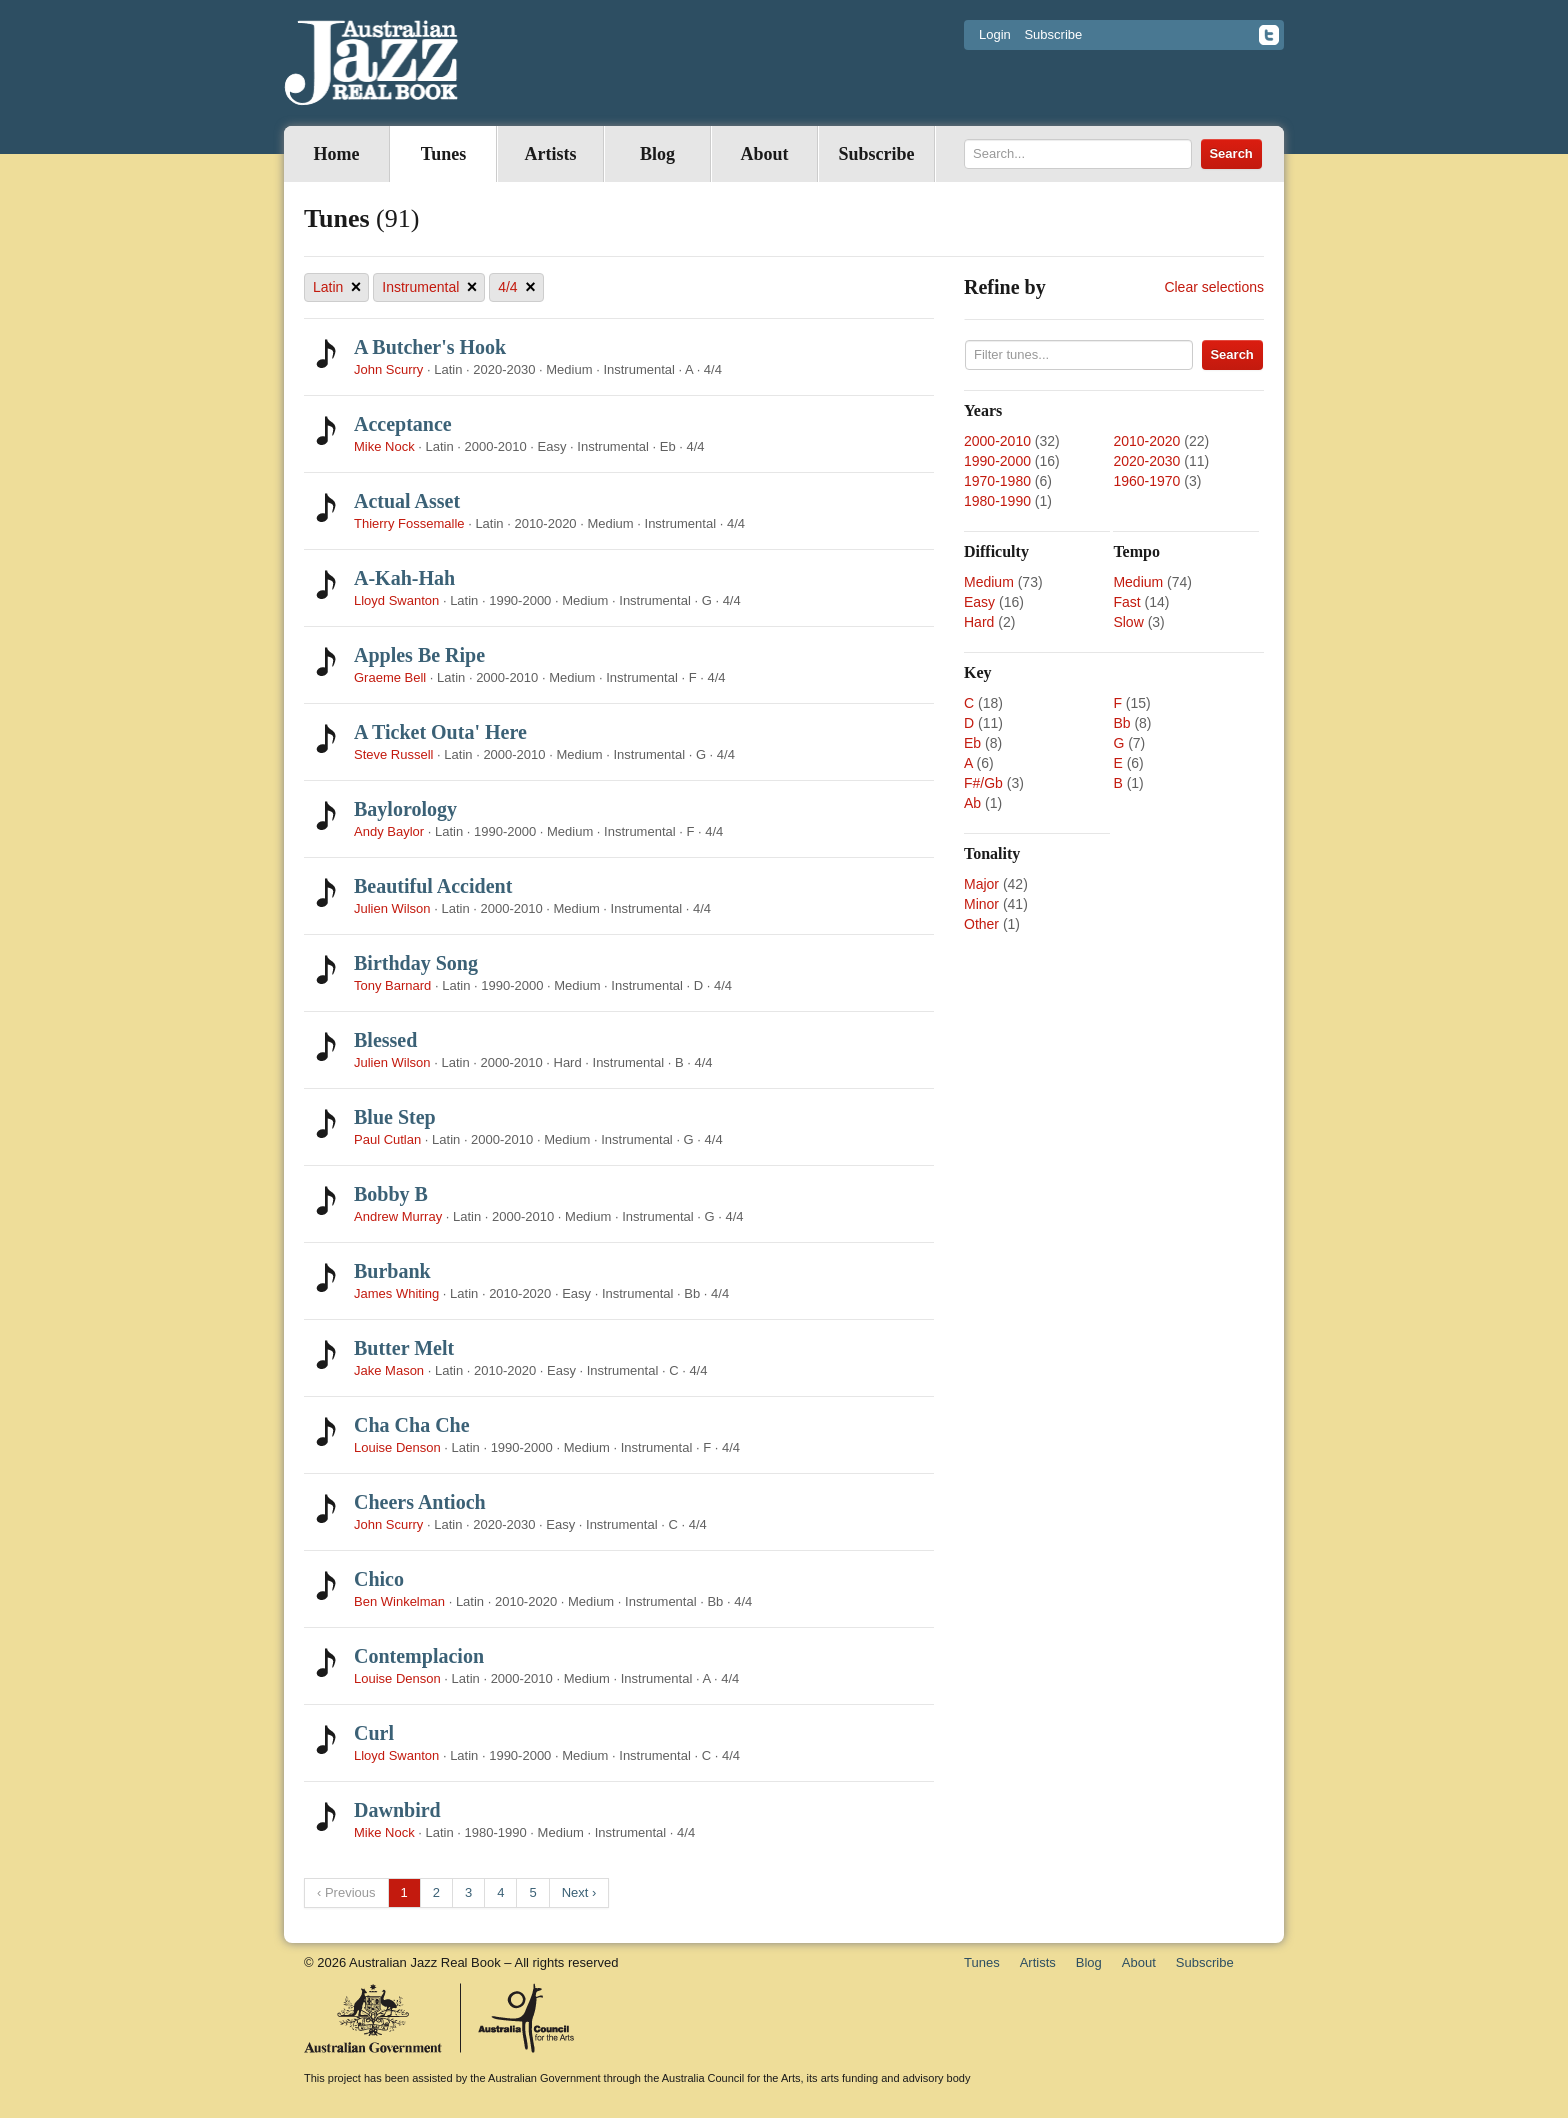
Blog (657, 154)
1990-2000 (997, 461)
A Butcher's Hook (430, 347)
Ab (972, 803)
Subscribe (1053, 34)
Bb (1121, 723)
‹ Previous (346, 1892)
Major (981, 884)
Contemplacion (419, 1656)
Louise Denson (397, 1447)
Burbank (392, 1271)
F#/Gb (983, 783)
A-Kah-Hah (404, 578)
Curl (374, 1733)
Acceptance (403, 424)
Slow (1128, 622)
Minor (981, 904)
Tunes (443, 154)
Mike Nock (384, 446)
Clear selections (1214, 287)
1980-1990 (997, 501)
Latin (337, 287)
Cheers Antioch (420, 1502)
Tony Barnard (392, 985)
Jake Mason (389, 1370)
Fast (1126, 602)
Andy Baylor (389, 831)
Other (981, 924)
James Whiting (396, 1293)
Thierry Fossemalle (409, 523)
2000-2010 (997, 441)
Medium (989, 582)
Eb (972, 743)
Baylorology (405, 809)
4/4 (516, 287)
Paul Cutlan (387, 1139)
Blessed (385, 1040)
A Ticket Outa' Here (440, 732)
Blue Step (395, 1117)
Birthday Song (416, 963)
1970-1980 (997, 481)
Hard (979, 622)
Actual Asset (407, 501)
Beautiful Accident (433, 886)
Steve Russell (393, 754)
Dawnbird (397, 1810)
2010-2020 (1146, 441)
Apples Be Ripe (419, 655)
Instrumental (429, 287)
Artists (551, 154)
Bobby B (391, 1194)
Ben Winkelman (399, 1601)
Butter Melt (404, 1348)
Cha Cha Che (412, 1425)
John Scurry (388, 369)
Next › (579, 1892)
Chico (379, 1579)
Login (995, 34)
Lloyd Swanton (396, 600)
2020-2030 (1146, 461)
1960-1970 (1146, 481)
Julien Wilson (392, 908)
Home (337, 154)
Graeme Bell (390, 677)
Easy (979, 602)
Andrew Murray (398, 1216)
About (764, 154)
